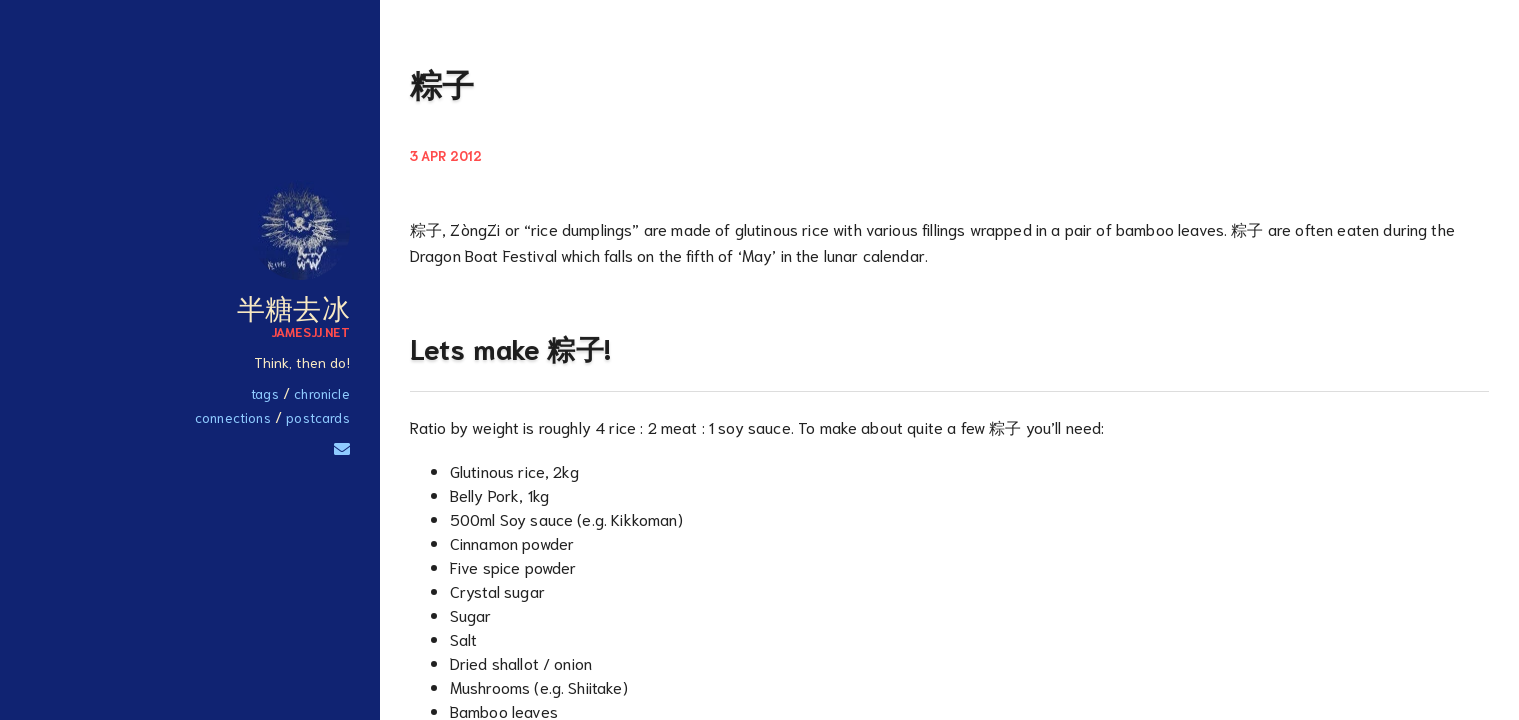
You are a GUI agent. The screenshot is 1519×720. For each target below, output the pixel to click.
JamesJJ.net (310, 331)
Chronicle (321, 393)
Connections (233, 417)
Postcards (317, 417)
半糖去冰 (293, 306)
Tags (265, 393)
